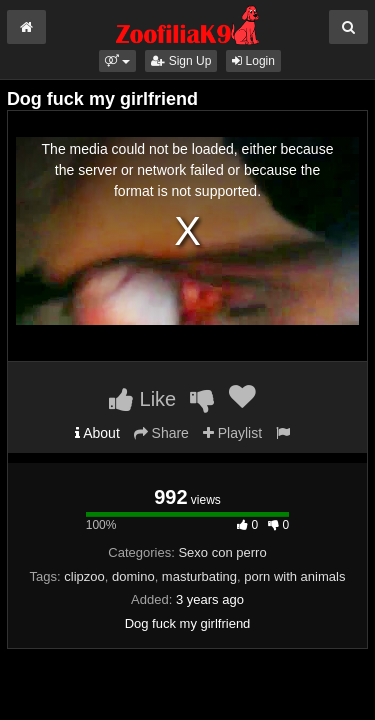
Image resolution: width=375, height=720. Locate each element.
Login (253, 61)
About (97, 433)
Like (142, 399)
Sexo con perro (222, 552)
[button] (117, 61)
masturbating (199, 576)
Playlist (232, 433)
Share (161, 433)
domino (133, 576)
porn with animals (294, 576)
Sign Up (181, 61)
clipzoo (84, 576)
